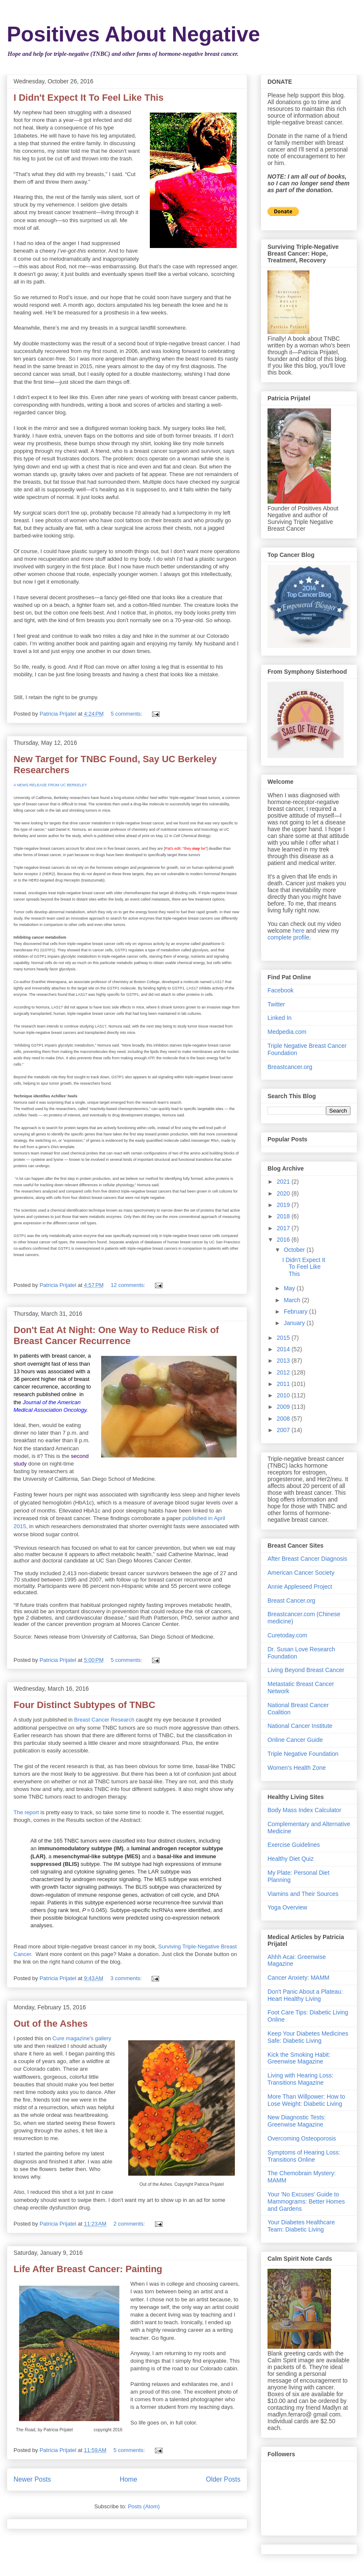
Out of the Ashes (51, 2023)
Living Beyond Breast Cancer (305, 1670)
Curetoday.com (287, 1635)
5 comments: (126, 714)
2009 (284, 1406)
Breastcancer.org (289, 1066)
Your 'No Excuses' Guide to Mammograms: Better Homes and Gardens (306, 2201)
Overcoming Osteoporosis (301, 2138)
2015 (284, 1337)
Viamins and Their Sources (303, 1893)
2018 (284, 1216)
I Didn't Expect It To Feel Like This (88, 97)
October (295, 1249)
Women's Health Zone (296, 1767)
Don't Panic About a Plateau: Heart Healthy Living (305, 1995)
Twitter (276, 1004)
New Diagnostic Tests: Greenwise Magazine (296, 2121)
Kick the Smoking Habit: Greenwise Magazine (299, 2058)
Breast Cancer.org (291, 1600)
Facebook (280, 990)
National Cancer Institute (299, 1725)
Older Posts (223, 2479)
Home (129, 2479)
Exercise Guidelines (293, 1844)
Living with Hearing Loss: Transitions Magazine (300, 2079)
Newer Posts (32, 2479)
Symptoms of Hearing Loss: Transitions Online (303, 2156)
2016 (284, 1239)
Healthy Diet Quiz (290, 1858)
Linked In (279, 1017)
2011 (284, 1383)
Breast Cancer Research (105, 1719)
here (298, 930)
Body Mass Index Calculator (304, 1810)
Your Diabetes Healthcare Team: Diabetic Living (301, 2226)
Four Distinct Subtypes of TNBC (84, 1705)
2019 (284, 1204)
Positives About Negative (133, 34)
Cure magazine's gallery (81, 2038)
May (290, 1288)
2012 (284, 1372)
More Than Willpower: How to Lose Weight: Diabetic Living (306, 2100)
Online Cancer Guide (295, 1739)
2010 (284, 1395)
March (293, 1300)
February (296, 1311)
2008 (284, 1418)
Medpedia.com (286, 1031)
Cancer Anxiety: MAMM (298, 1977)
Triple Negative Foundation (303, 1753)
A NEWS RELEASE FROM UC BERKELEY (50, 785)
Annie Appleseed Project (299, 1586)
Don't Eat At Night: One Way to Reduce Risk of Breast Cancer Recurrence (116, 1335)
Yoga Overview (287, 1907)
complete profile (288, 937)
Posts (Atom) (144, 2506)
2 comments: (129, 2224)
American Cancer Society (300, 1572)
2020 (284, 1193)
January (295, 1323)
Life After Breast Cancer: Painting (88, 2269)
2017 (284, 1228)
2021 (284, 1181)
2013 (284, 1360)
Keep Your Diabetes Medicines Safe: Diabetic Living (307, 2037)
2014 (284, 1349)
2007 (284, 1430)
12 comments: (128, 1285)
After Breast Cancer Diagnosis (307, 1558)
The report (26, 1812)
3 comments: (126, 1978)
